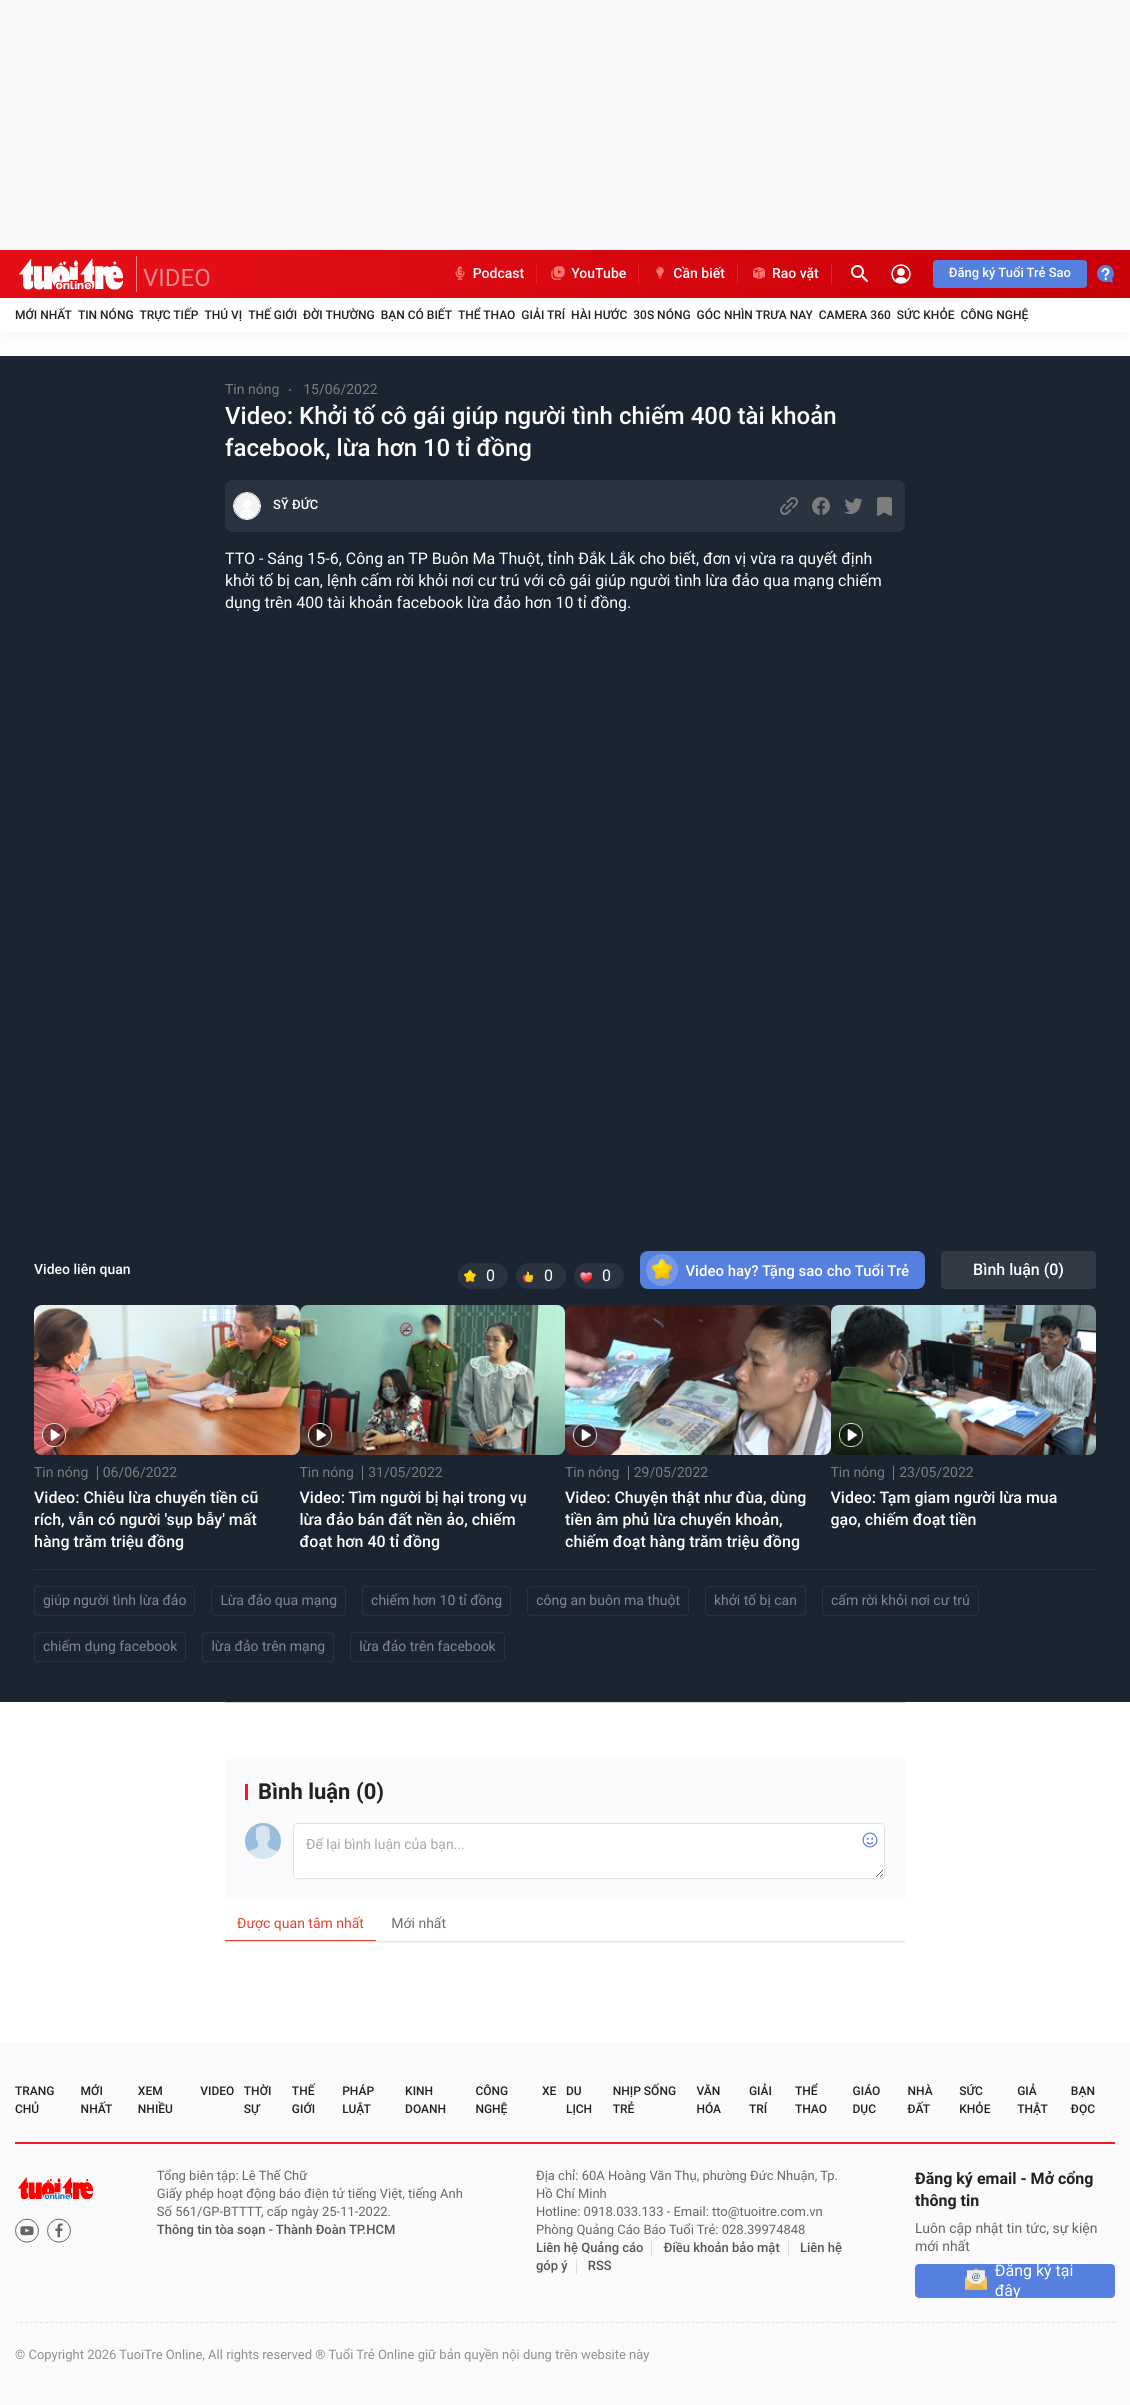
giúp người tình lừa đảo (114, 1601)
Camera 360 (855, 315)
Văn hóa (708, 2100)
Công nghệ (994, 315)
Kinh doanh (425, 2100)
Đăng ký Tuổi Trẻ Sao (1010, 273)
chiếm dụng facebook (110, 1647)
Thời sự (258, 2100)
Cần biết (688, 274)
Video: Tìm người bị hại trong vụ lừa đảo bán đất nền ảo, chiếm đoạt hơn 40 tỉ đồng (413, 1519)
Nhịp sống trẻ (644, 2100)
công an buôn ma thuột (608, 1601)
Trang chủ (34, 2100)
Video (217, 2091)
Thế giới (272, 315)
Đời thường (339, 315)
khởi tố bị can (755, 1601)
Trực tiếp (169, 315)
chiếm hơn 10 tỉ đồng (436, 1601)
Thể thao (486, 315)
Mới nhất (43, 315)
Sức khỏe (926, 315)
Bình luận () (1018, 1269)
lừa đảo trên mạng (268, 1647)
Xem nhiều (155, 2100)
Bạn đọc (1083, 2100)
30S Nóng (661, 315)
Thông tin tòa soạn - (216, 2230)
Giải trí (543, 315)
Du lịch (579, 2100)
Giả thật (1032, 2100)
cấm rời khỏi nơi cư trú (900, 1601)
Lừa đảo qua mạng (278, 1601)
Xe (549, 2091)
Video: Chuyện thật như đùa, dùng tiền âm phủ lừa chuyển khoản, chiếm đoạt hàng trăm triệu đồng (685, 1519)
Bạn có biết (416, 315)
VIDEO (177, 278)
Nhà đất (919, 2100)
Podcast (488, 274)
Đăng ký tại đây (1034, 2281)
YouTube (587, 274)
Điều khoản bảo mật (722, 2248)
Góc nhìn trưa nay (755, 315)
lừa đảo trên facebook (427, 1647)
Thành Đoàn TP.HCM (335, 2230)
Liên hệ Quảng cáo (590, 2248)
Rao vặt (784, 274)
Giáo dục (867, 2100)
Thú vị (223, 315)
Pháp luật (358, 2100)
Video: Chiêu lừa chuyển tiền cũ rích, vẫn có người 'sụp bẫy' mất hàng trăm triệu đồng (146, 1519)
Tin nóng (106, 315)
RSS (600, 2266)
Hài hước (599, 315)
